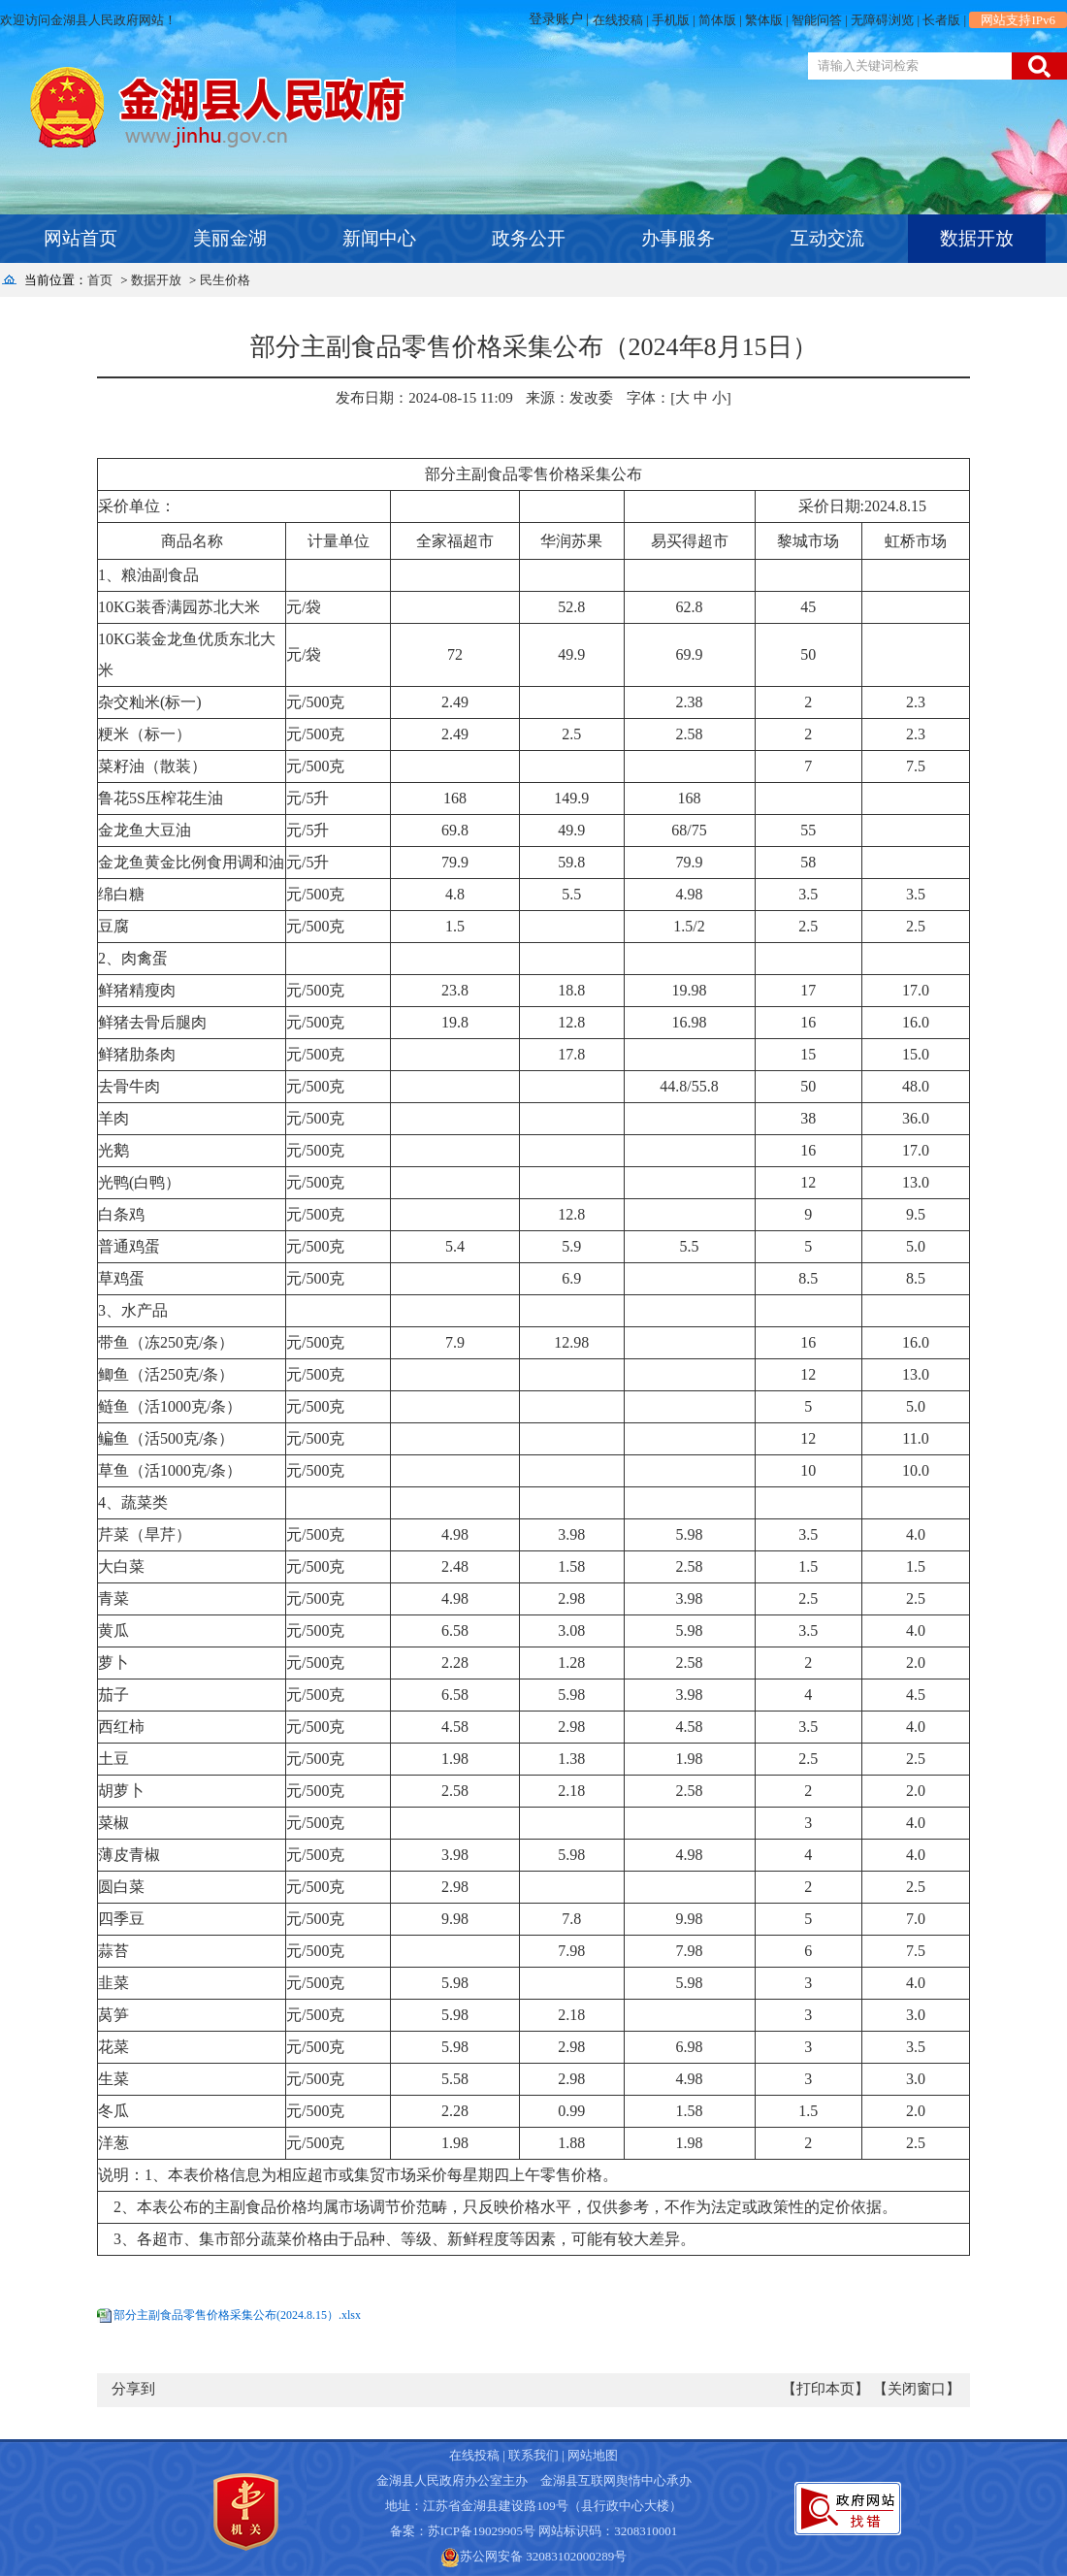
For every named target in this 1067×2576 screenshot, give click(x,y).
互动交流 (827, 238)
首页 (100, 280)
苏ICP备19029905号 (481, 2531)
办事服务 (678, 238)
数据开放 (977, 238)
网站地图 (592, 2455)
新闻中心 (379, 238)
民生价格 (225, 280)
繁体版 (764, 20)
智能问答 (817, 20)
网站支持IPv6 (1018, 20)
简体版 (717, 20)
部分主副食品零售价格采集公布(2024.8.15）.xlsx (237, 2315)
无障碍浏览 (882, 20)
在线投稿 (618, 20)
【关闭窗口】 (916, 2389)
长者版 (941, 20)
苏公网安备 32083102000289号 (543, 2556)
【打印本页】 (825, 2389)
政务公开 (529, 238)
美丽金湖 (230, 238)
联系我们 (533, 2455)
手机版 (671, 20)
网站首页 (80, 238)
